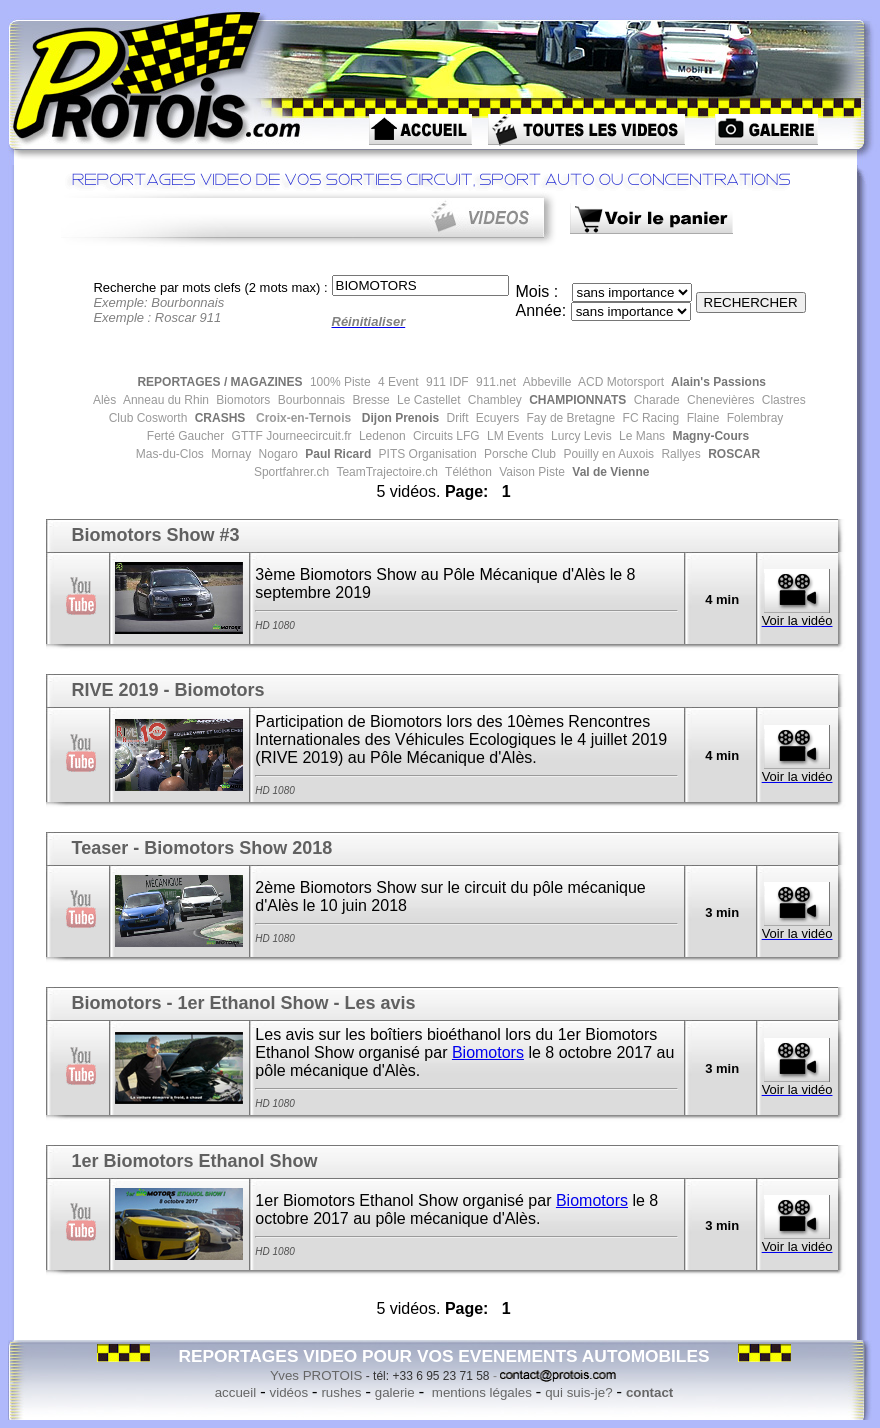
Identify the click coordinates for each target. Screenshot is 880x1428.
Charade (654, 400)
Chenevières (719, 400)
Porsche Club (518, 454)
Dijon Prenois (398, 418)
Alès (103, 400)
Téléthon (467, 472)
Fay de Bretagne (569, 418)
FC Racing (649, 418)
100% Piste (339, 382)
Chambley (492, 400)
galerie (395, 1392)
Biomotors (241, 400)
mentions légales (480, 1392)
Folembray (753, 418)
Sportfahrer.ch (290, 472)
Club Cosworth (148, 418)
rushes (341, 1392)
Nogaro (276, 454)
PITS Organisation (425, 454)
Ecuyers (496, 418)
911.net (494, 382)
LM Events (514, 436)
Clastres (781, 400)
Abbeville (545, 382)
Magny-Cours (709, 436)
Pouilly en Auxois (607, 454)
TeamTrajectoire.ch (385, 472)
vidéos (289, 1392)
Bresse (369, 400)
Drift (455, 418)
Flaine (701, 418)
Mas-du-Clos (170, 454)
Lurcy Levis (580, 436)
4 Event (397, 382)
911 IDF (446, 382)
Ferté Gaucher (185, 436)
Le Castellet (427, 400)
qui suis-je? (578, 1392)
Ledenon (381, 436)
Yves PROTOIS (316, 1375)
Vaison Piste (530, 472)
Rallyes (679, 454)
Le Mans (640, 436)
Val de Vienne (609, 472)
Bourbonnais (309, 400)
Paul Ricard (336, 454)
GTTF (245, 436)
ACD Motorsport (619, 382)
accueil (236, 1392)
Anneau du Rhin (164, 400)
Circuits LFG (445, 436)
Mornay (229, 454)
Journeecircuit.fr (307, 436)
